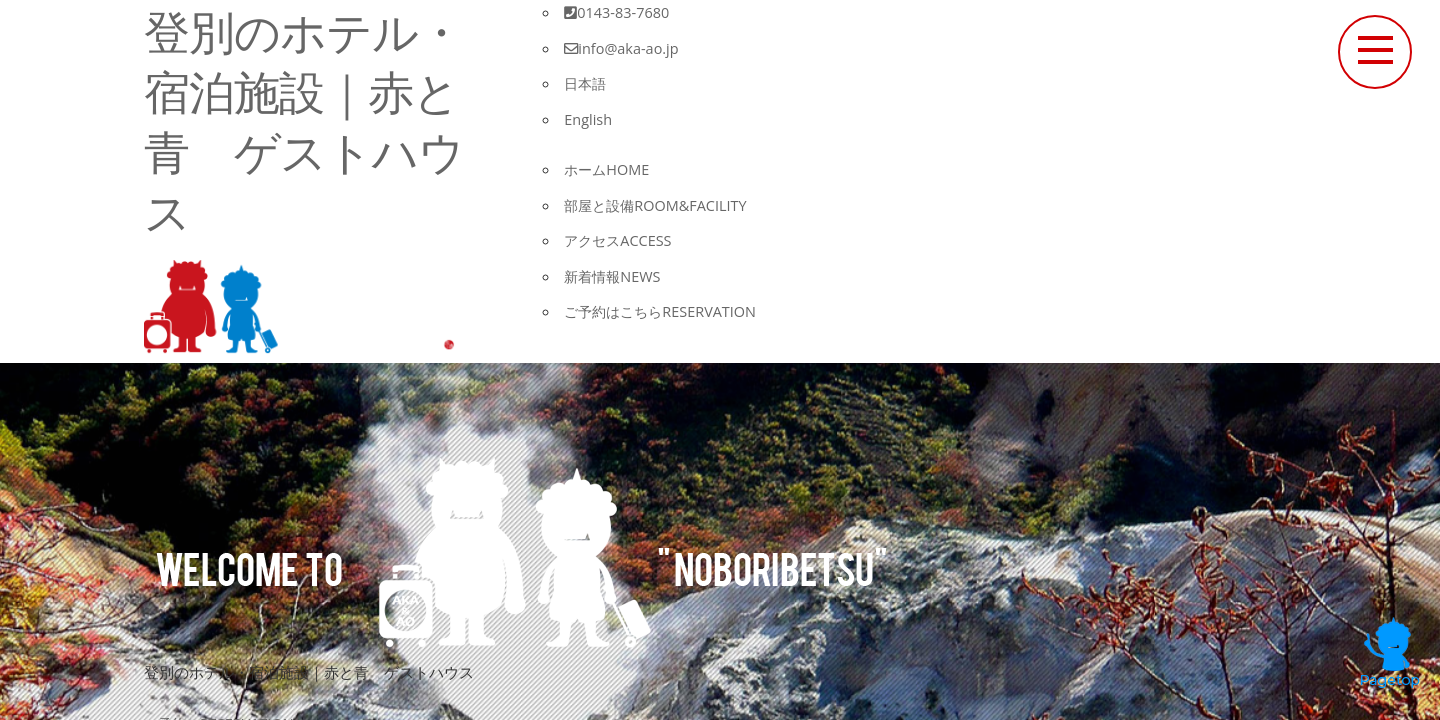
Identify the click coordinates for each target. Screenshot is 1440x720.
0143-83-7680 (618, 12)
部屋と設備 (660, 205)
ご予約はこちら (665, 311)
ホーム (609, 169)
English (589, 119)
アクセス (620, 240)
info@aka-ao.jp (623, 48)
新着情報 (615, 276)
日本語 (586, 83)
